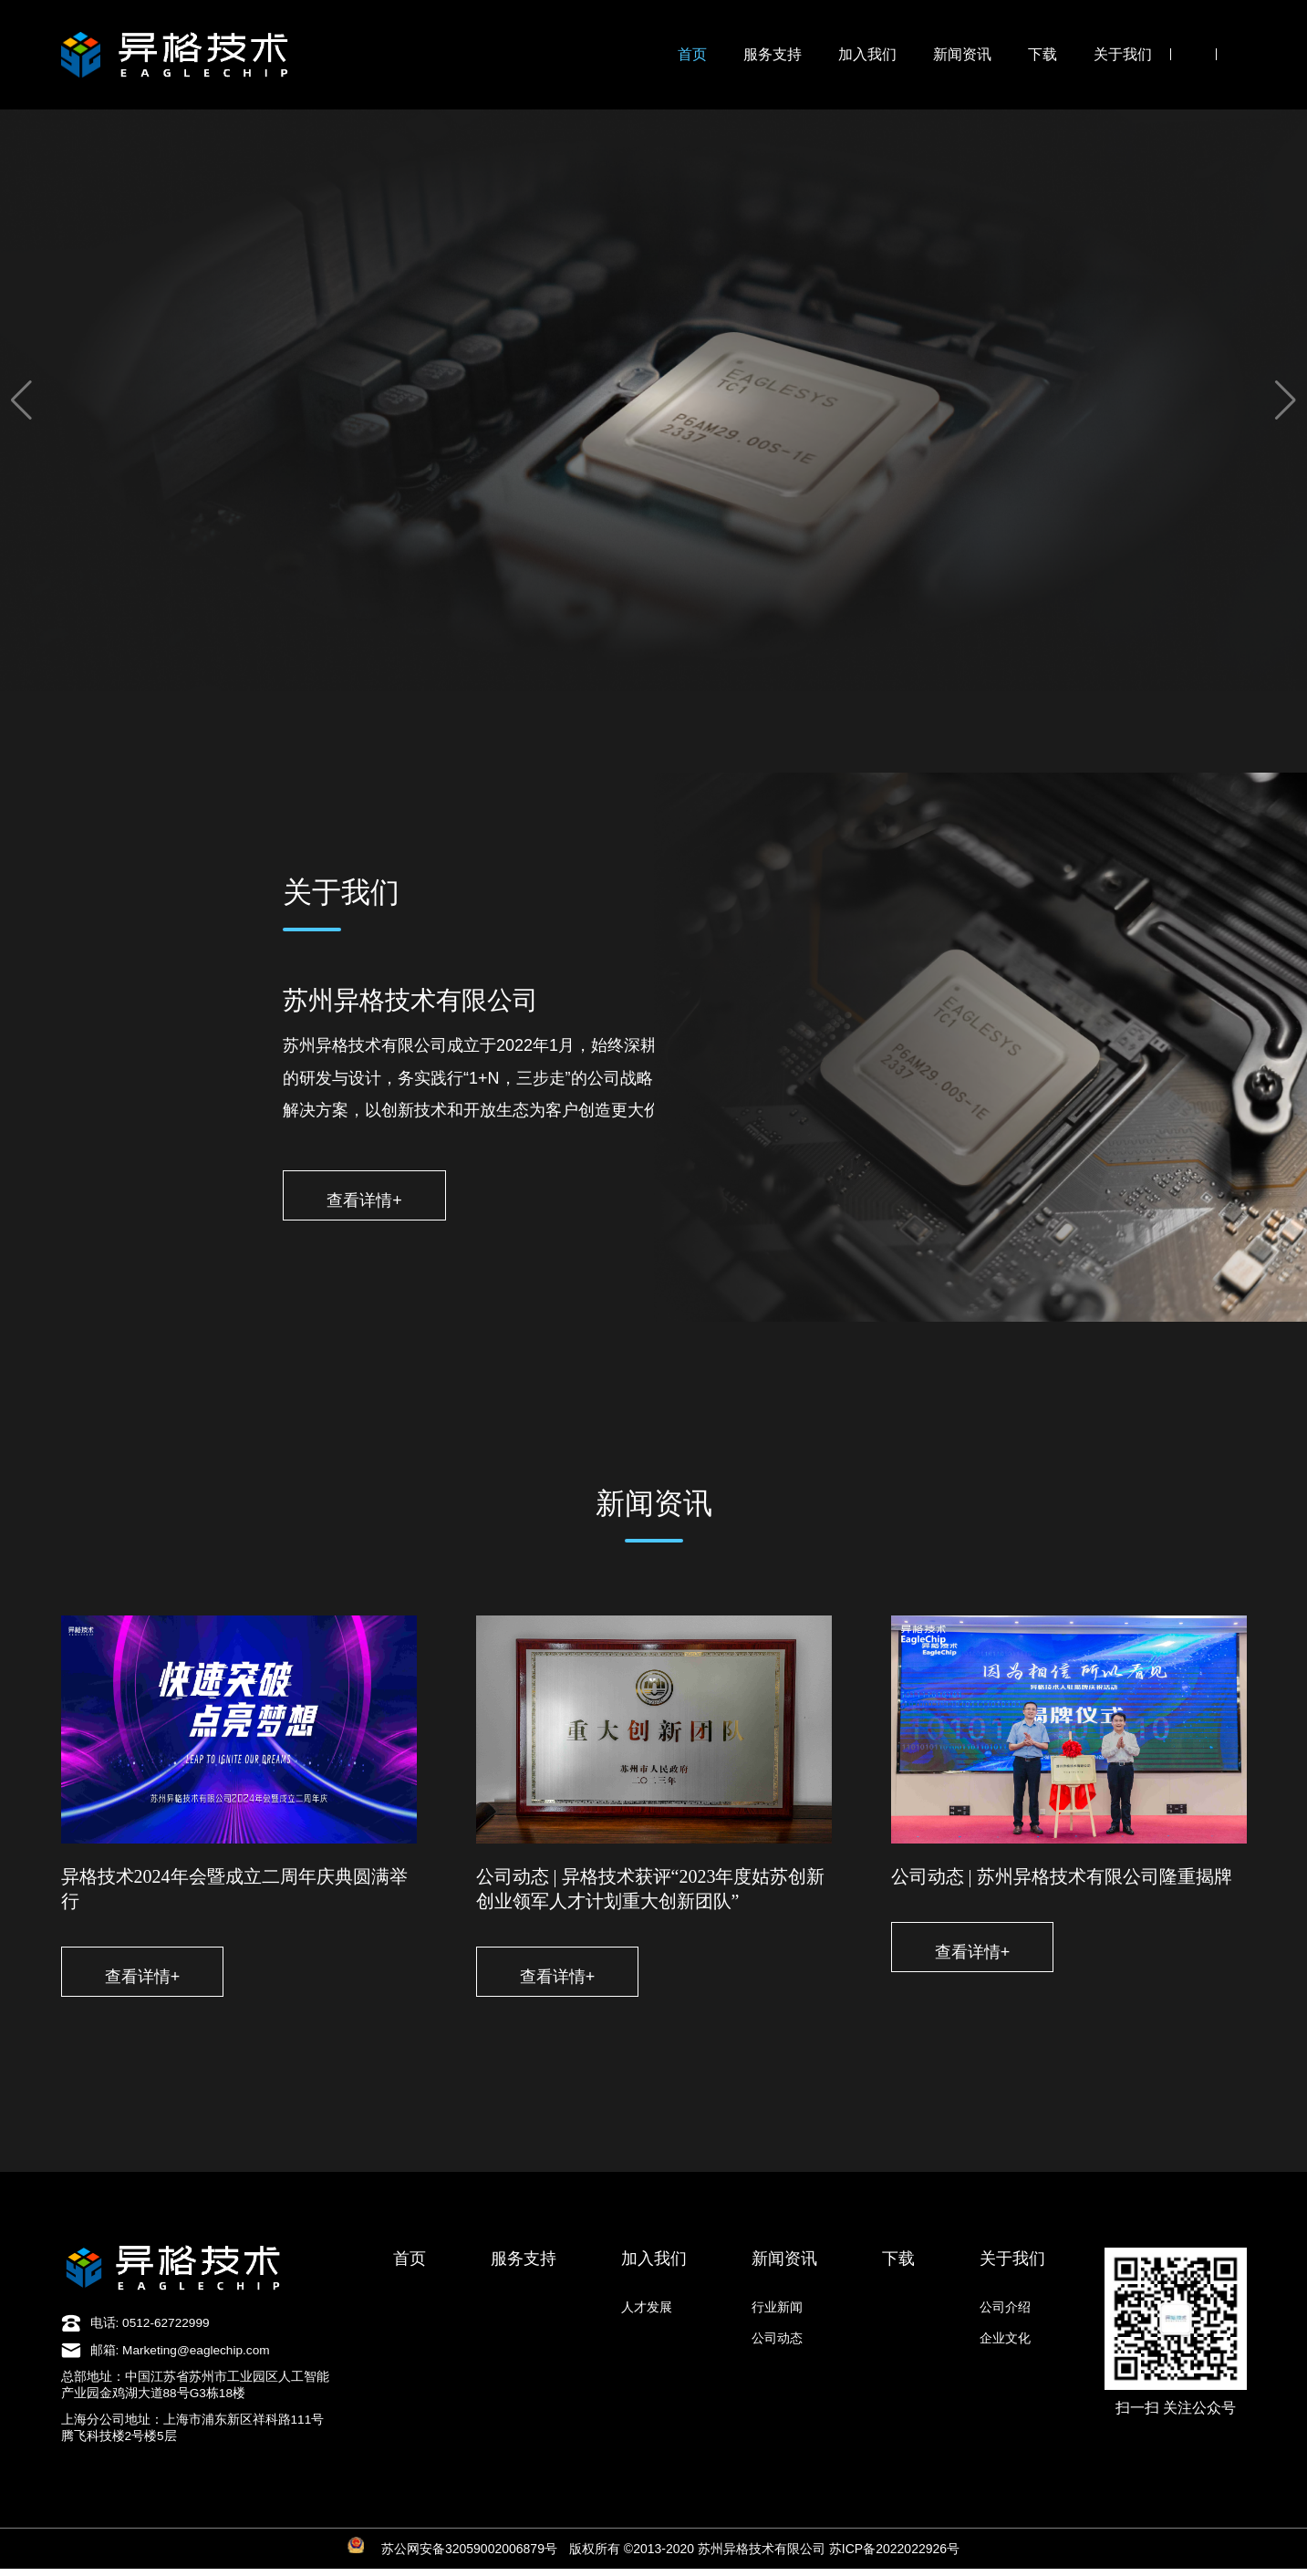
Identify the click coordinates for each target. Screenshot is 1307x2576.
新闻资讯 (962, 54)
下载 (1042, 54)
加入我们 (867, 54)
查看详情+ (380, 1200)
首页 (692, 54)
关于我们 (1123, 54)
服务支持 (772, 54)
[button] (21, 400)
